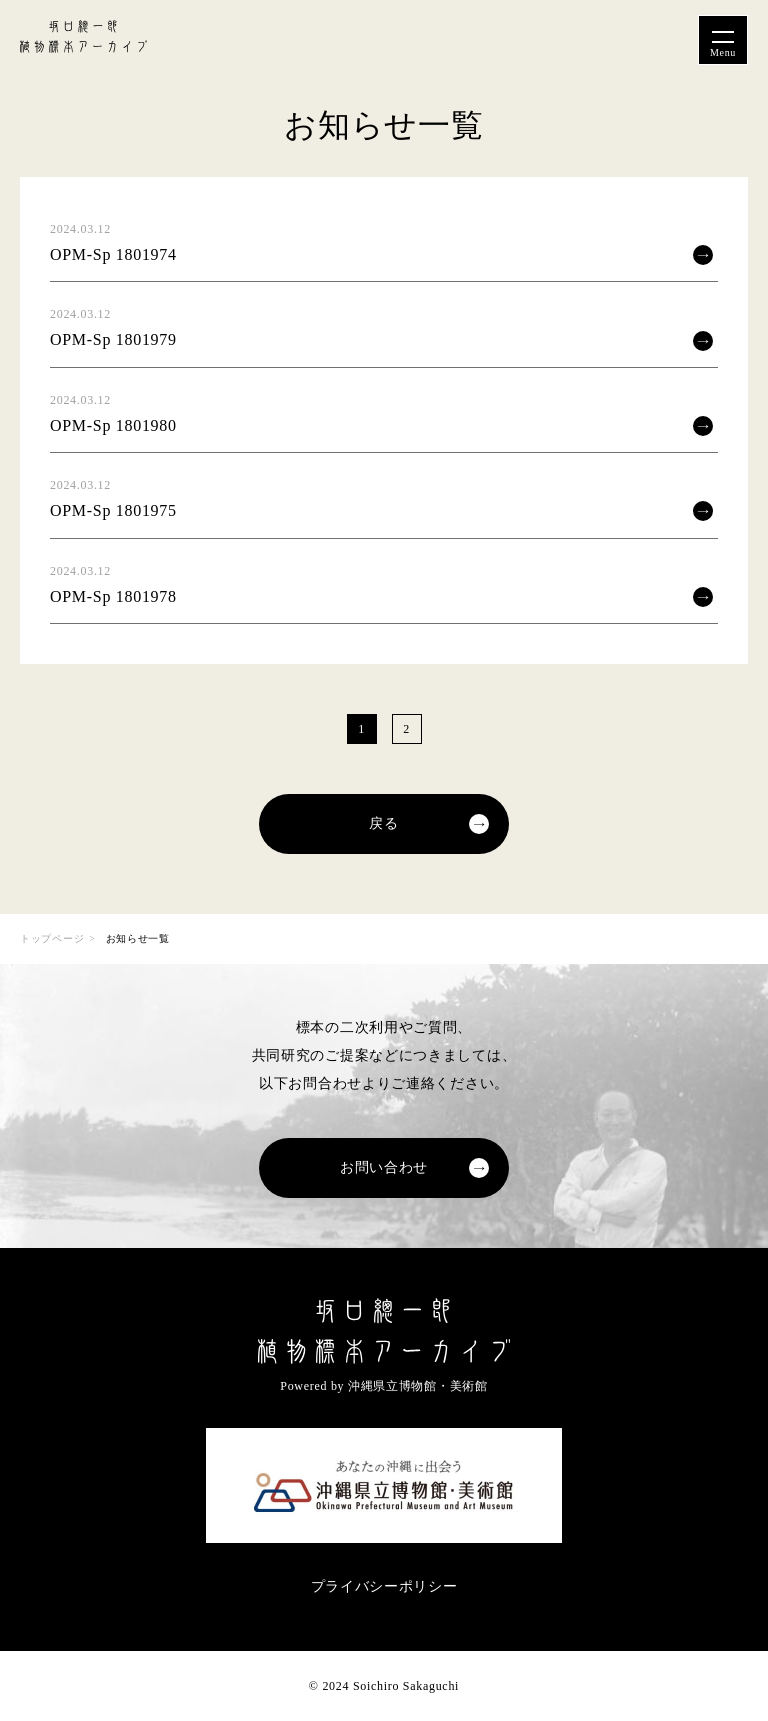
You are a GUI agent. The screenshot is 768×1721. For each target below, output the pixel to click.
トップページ (52, 938)
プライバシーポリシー (384, 1586)
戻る (383, 823)
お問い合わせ (384, 1167)
